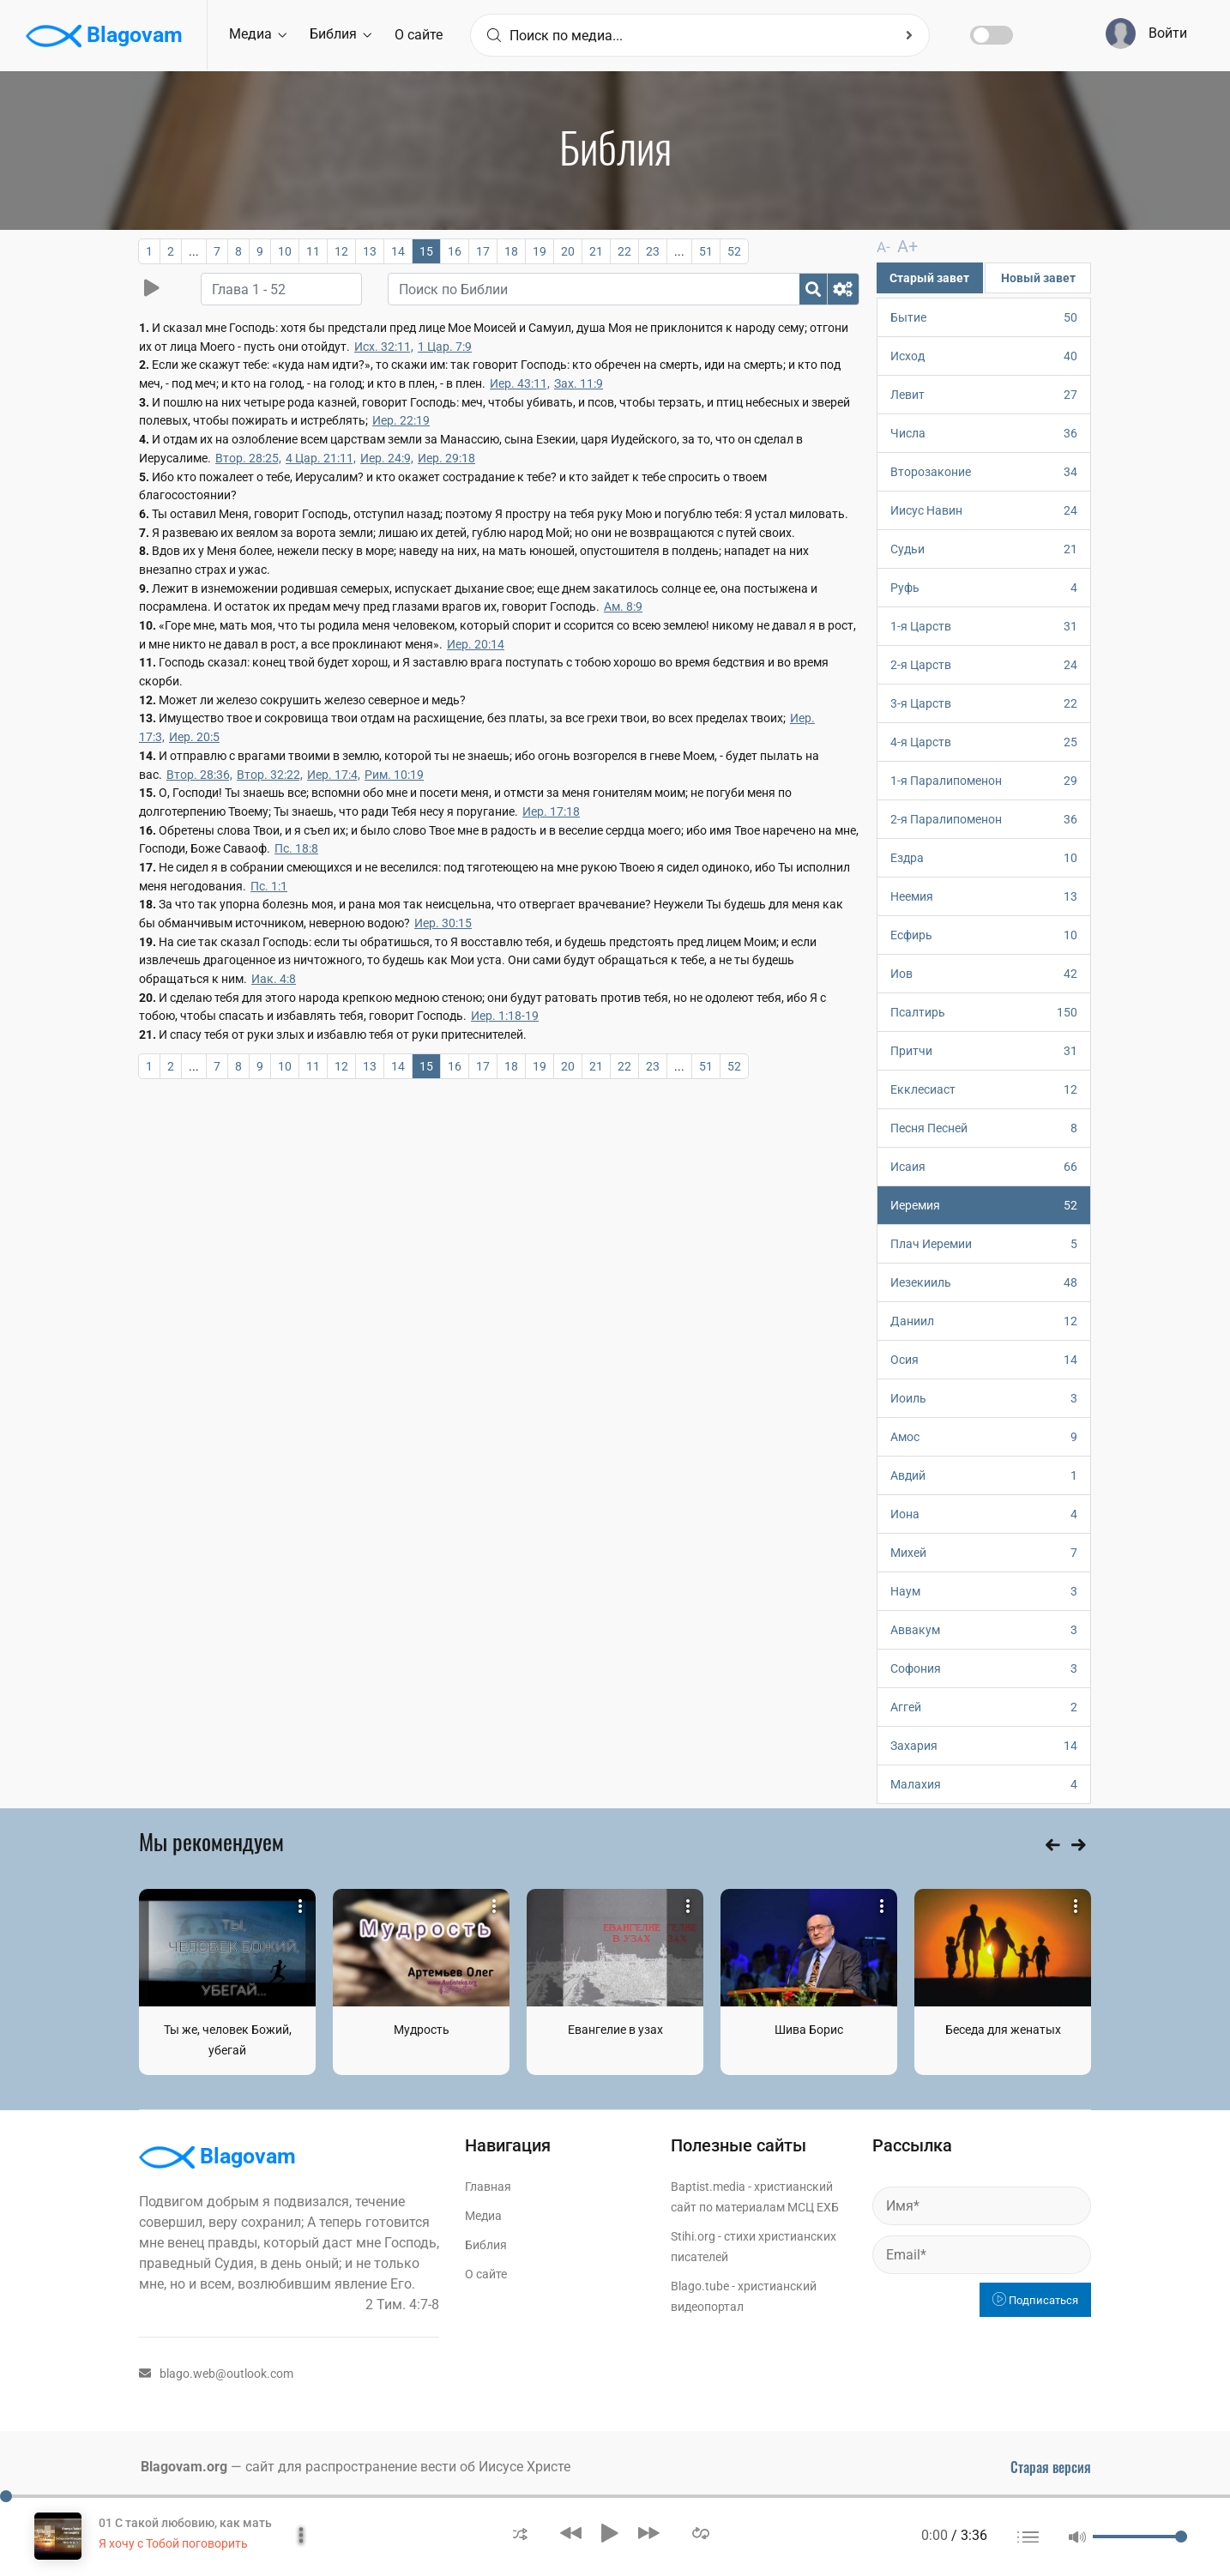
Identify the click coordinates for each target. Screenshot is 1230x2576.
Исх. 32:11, (383, 346)
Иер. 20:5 (194, 737)
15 (426, 251)
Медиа (257, 34)
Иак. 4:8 (273, 979)
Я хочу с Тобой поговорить (173, 2543)
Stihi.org (693, 2235)
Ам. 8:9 (623, 606)
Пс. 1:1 (268, 886)
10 (285, 251)
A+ (902, 246)
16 (454, 251)
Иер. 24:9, (386, 458)
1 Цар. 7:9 (445, 346)
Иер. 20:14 (475, 644)
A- (883, 246)
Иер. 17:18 (551, 811)
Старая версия (1050, 2466)
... (194, 251)
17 (483, 251)
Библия (340, 34)
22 (624, 251)
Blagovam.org (184, 2466)
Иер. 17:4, (333, 774)
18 (511, 251)
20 (568, 251)
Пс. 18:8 (296, 848)
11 (313, 251)
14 (398, 251)
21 (596, 251)
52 (734, 251)
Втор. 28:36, (199, 774)
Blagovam (104, 36)
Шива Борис (809, 2029)
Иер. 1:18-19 (505, 1016)
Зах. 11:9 (578, 383)
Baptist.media (708, 2186)
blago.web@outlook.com (216, 2373)
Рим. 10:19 (394, 774)
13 (370, 251)
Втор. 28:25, (248, 458)
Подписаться (1035, 2299)
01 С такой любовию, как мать (185, 2523)
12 (341, 251)
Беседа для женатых (1003, 2029)
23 (653, 251)
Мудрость (421, 2029)
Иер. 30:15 (443, 923)
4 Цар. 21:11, (321, 458)
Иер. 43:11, (520, 383)
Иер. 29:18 (446, 458)
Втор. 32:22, (270, 774)
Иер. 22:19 (401, 420)
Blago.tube (700, 2285)
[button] (520, 2532)
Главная (488, 2186)
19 (539, 251)
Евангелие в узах (615, 2029)
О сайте (419, 35)
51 (706, 251)
